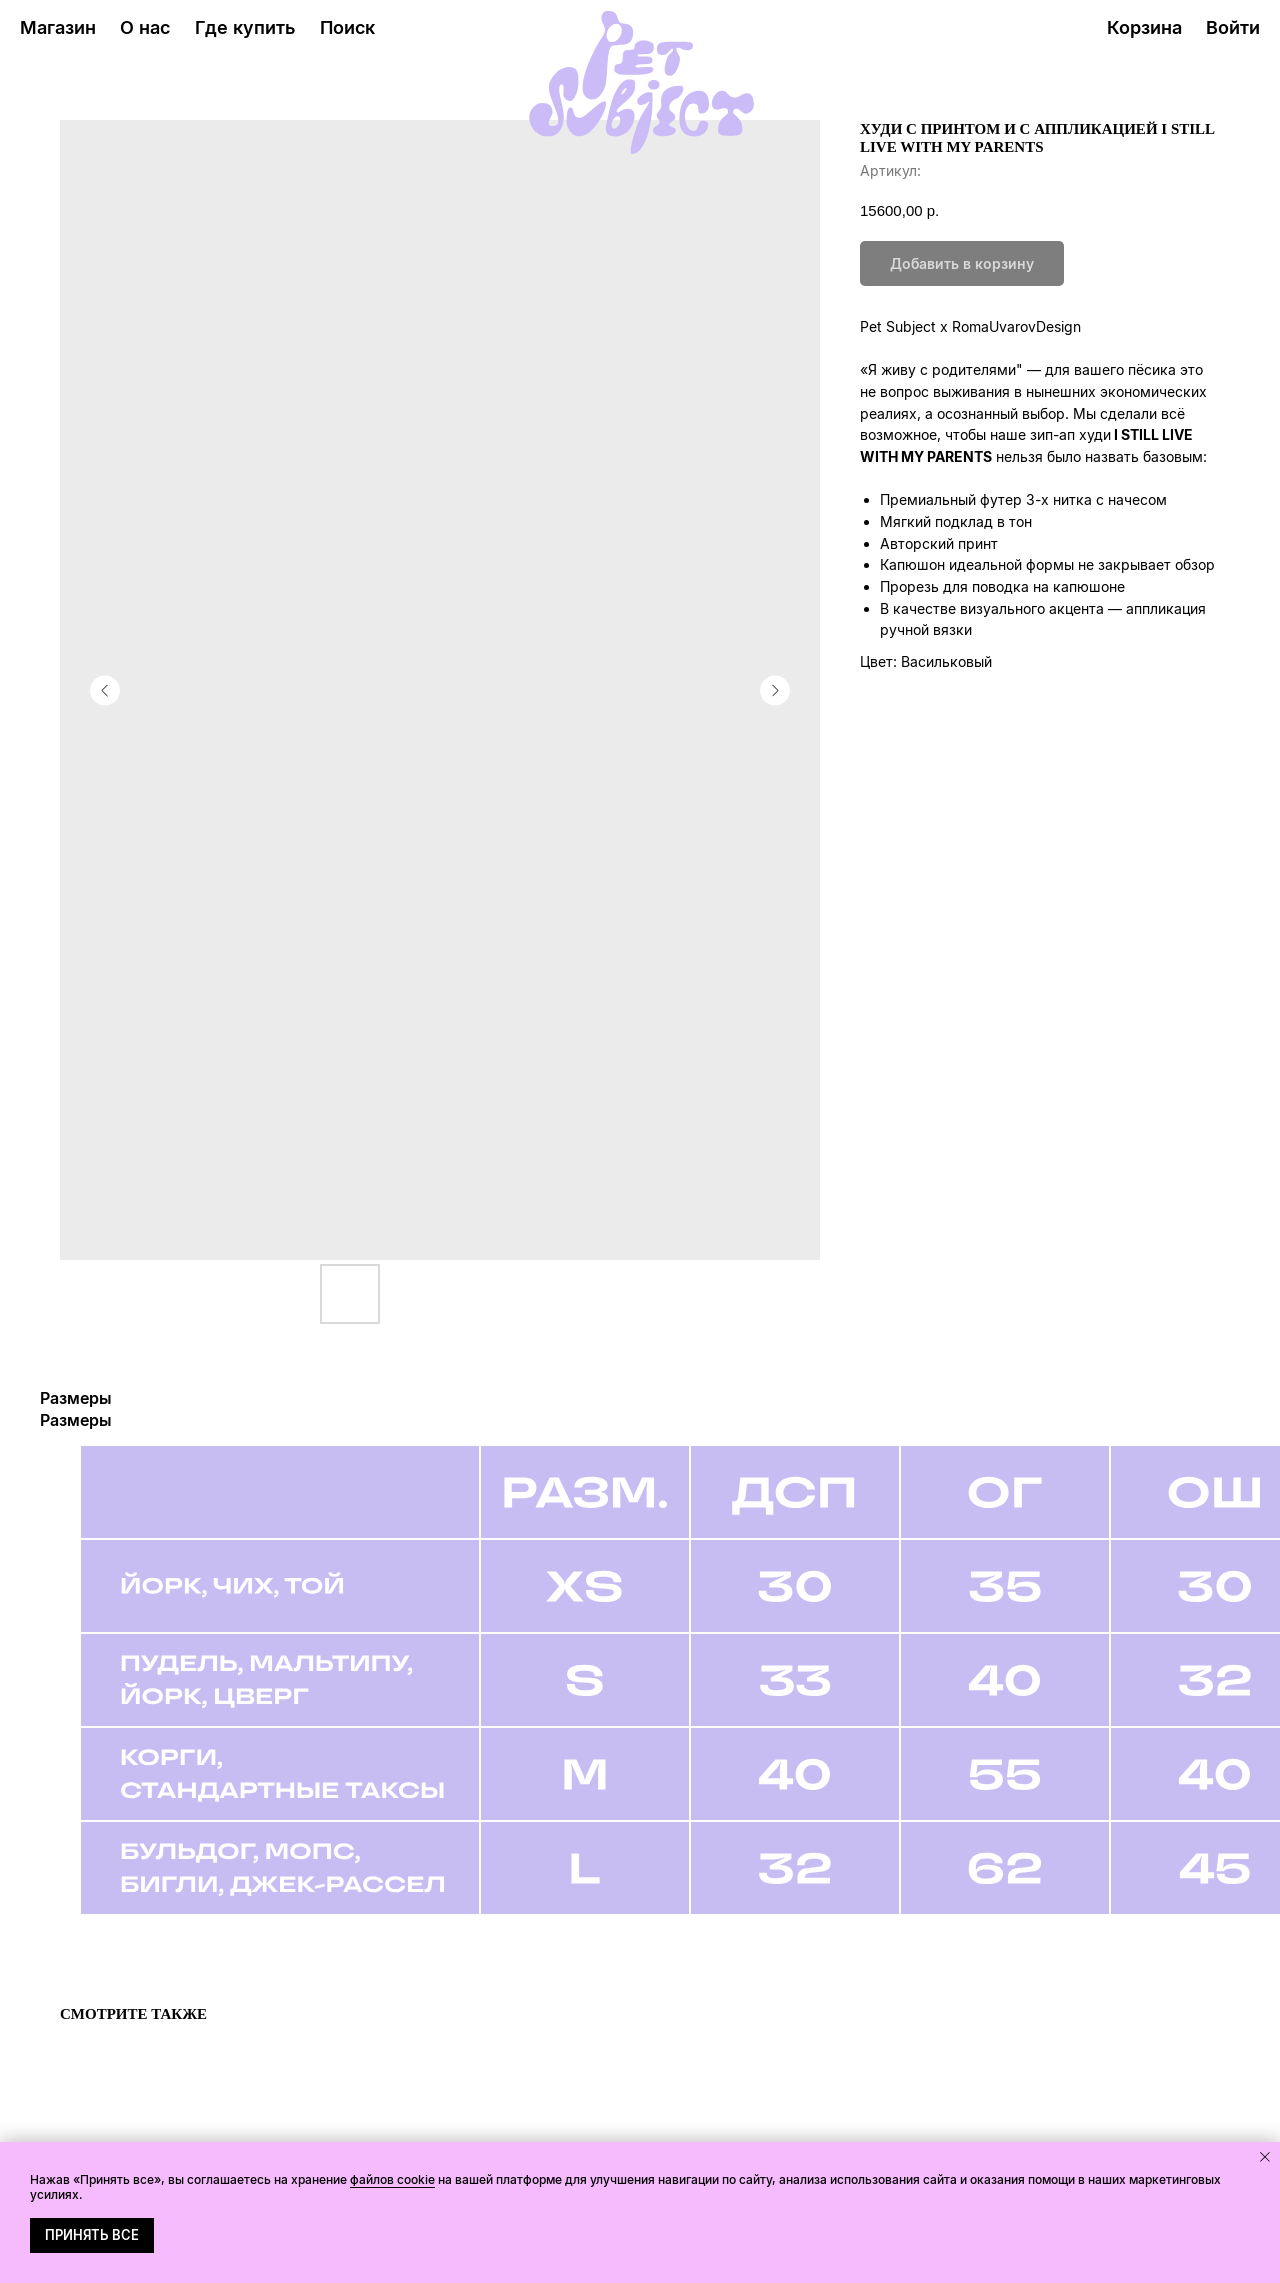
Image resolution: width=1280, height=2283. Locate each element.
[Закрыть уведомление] (1265, 2157)
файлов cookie (392, 2179)
